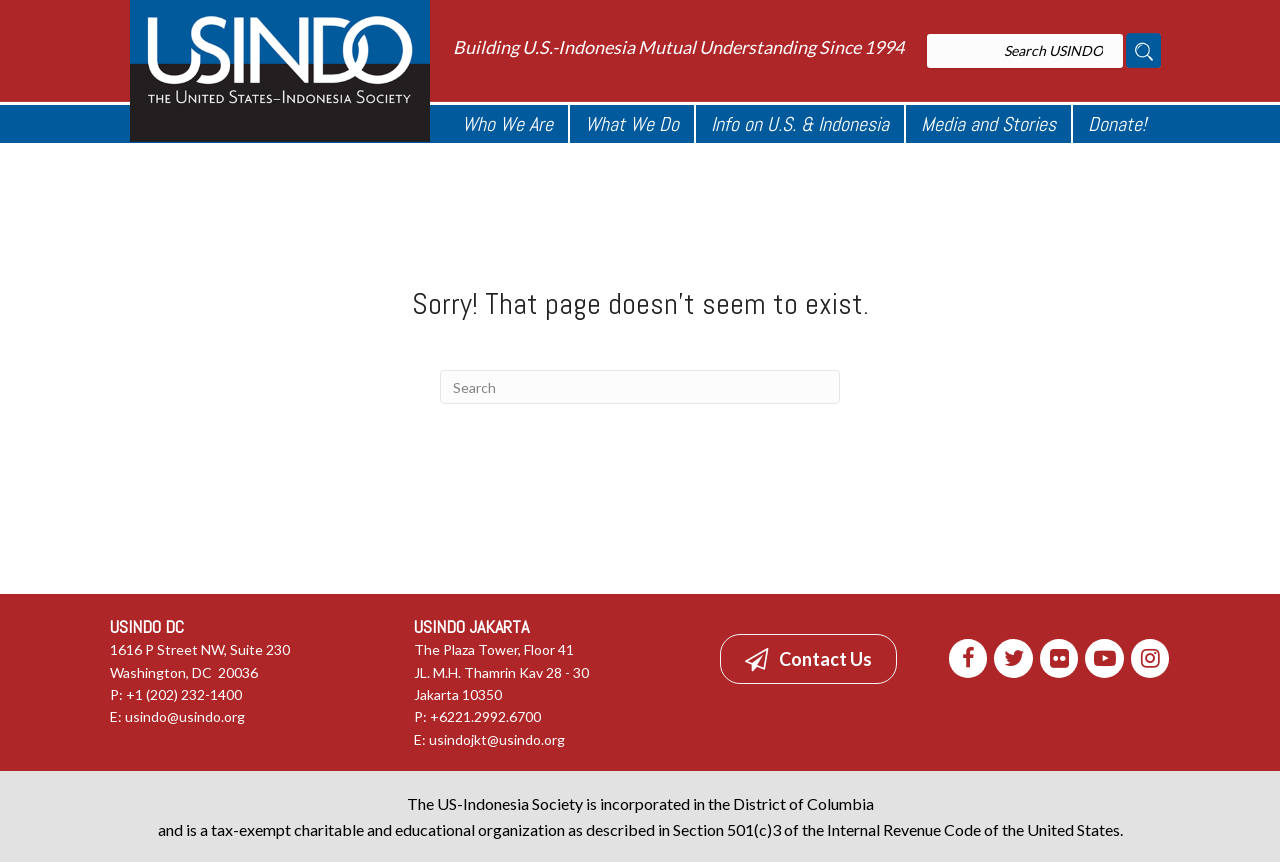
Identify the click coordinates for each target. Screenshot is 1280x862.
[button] (808, 659)
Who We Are (507, 124)
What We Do (632, 124)
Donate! (1117, 124)
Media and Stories (988, 124)
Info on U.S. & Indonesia (800, 124)
